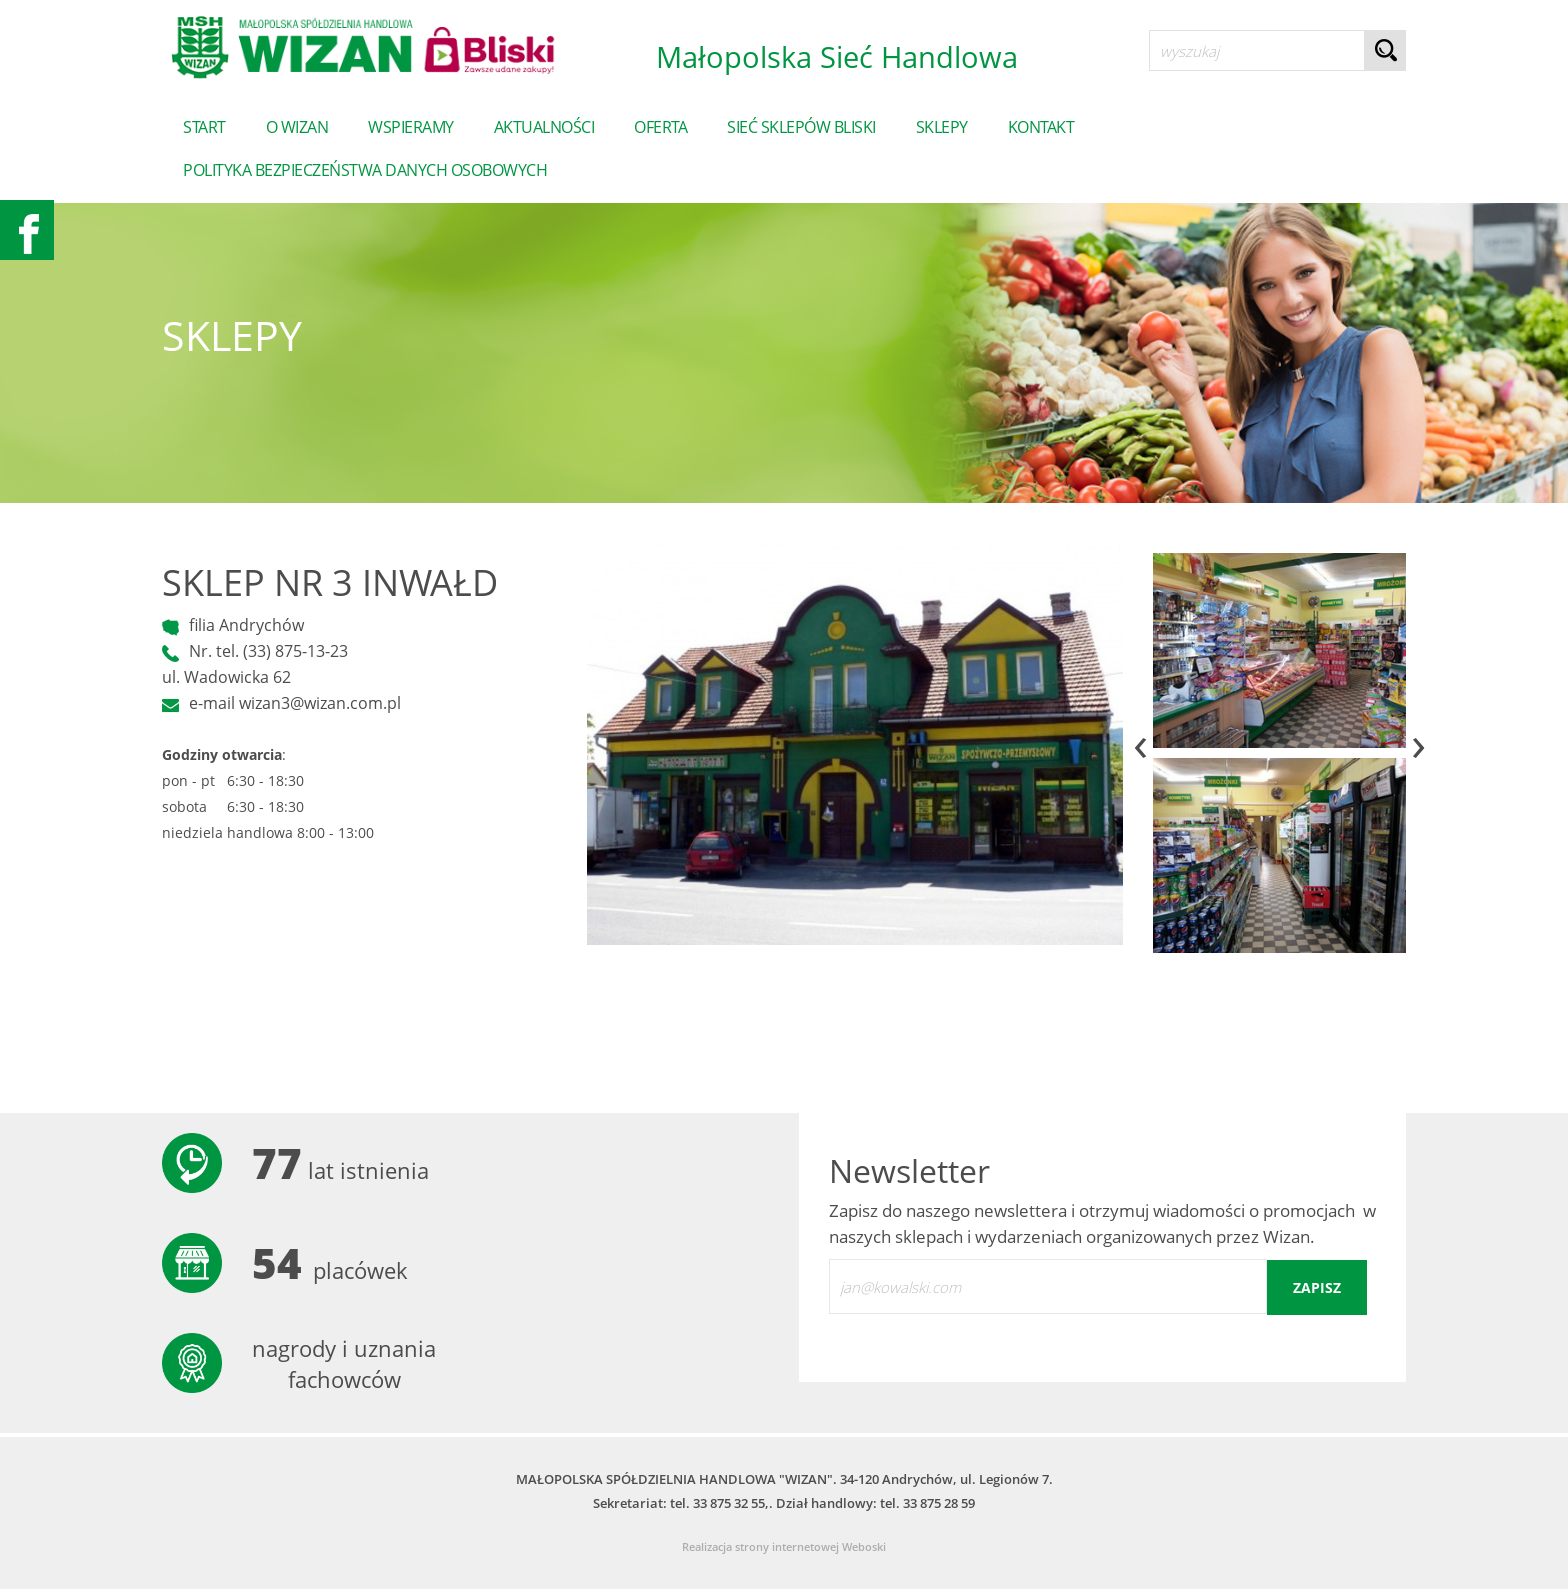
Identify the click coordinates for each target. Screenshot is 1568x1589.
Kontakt (1041, 127)
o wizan (297, 127)
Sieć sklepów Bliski (801, 127)
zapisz (1317, 1287)
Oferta (660, 127)
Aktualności (544, 127)
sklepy (942, 127)
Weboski (864, 1546)
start (204, 127)
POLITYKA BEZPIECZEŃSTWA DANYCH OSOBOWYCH (365, 170)
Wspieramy (411, 127)
